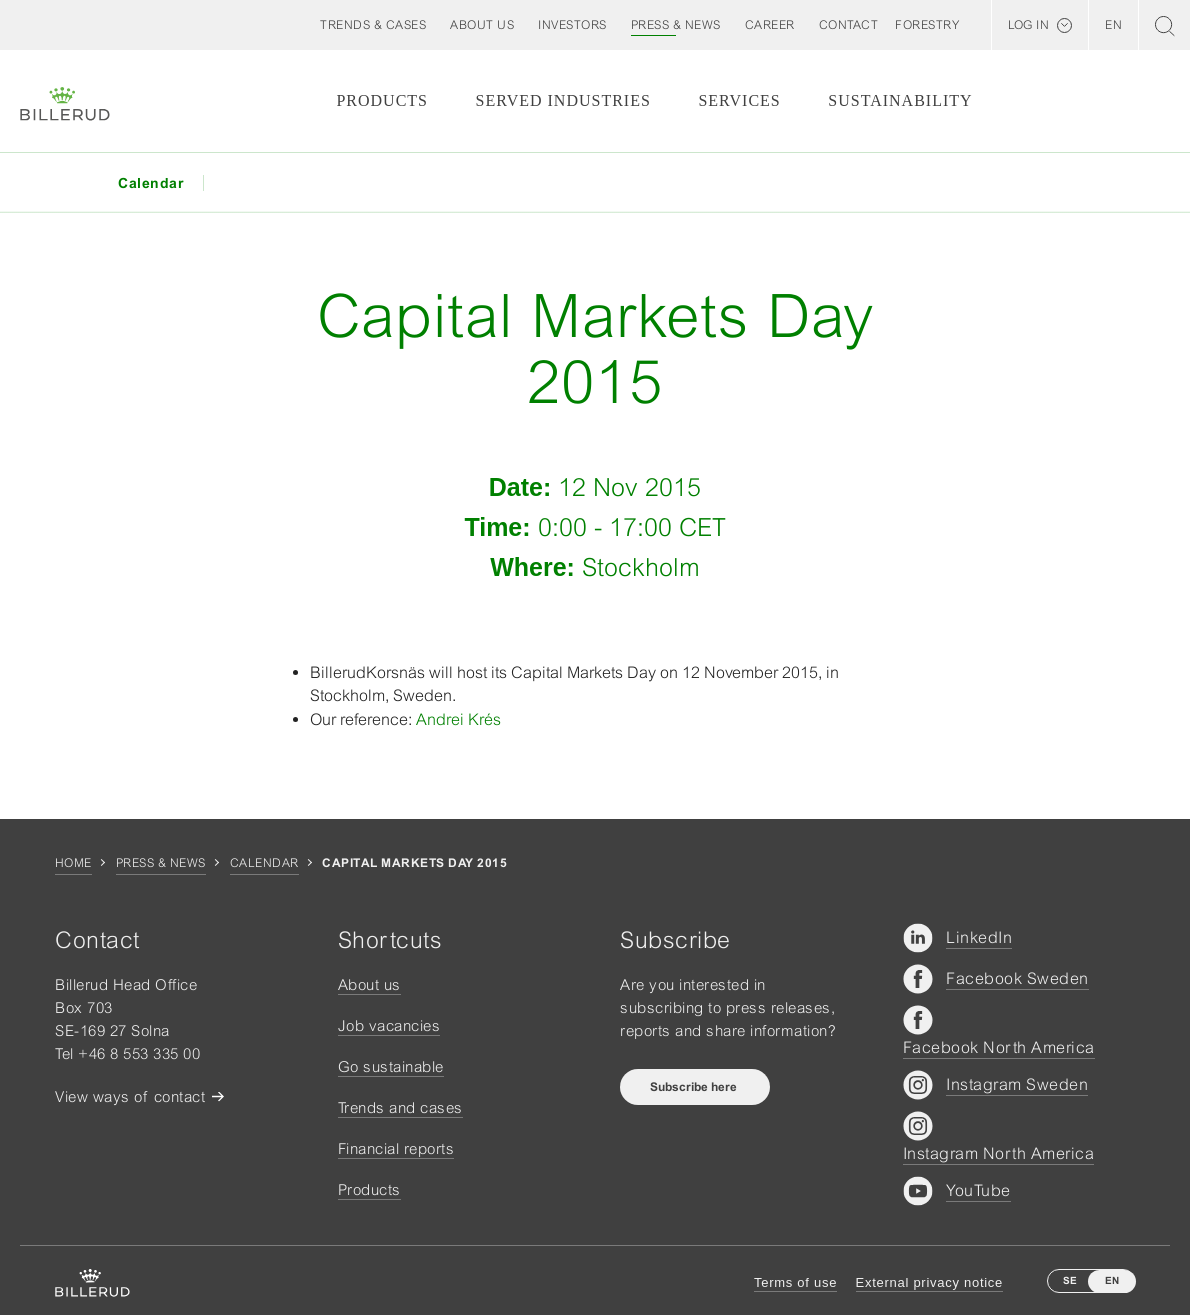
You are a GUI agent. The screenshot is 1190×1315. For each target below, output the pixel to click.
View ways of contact (130, 1096)
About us (369, 984)
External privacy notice (929, 1282)
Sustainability (900, 100)
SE (1070, 1280)
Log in (1028, 25)
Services (739, 100)
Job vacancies (389, 1025)
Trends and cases (400, 1107)
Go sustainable (391, 1066)
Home (73, 863)
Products (382, 100)
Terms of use (795, 1282)
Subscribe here (695, 1087)
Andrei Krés (458, 719)
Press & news (161, 863)
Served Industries (563, 100)
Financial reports (396, 1148)
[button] (482, 25)
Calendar (264, 863)
